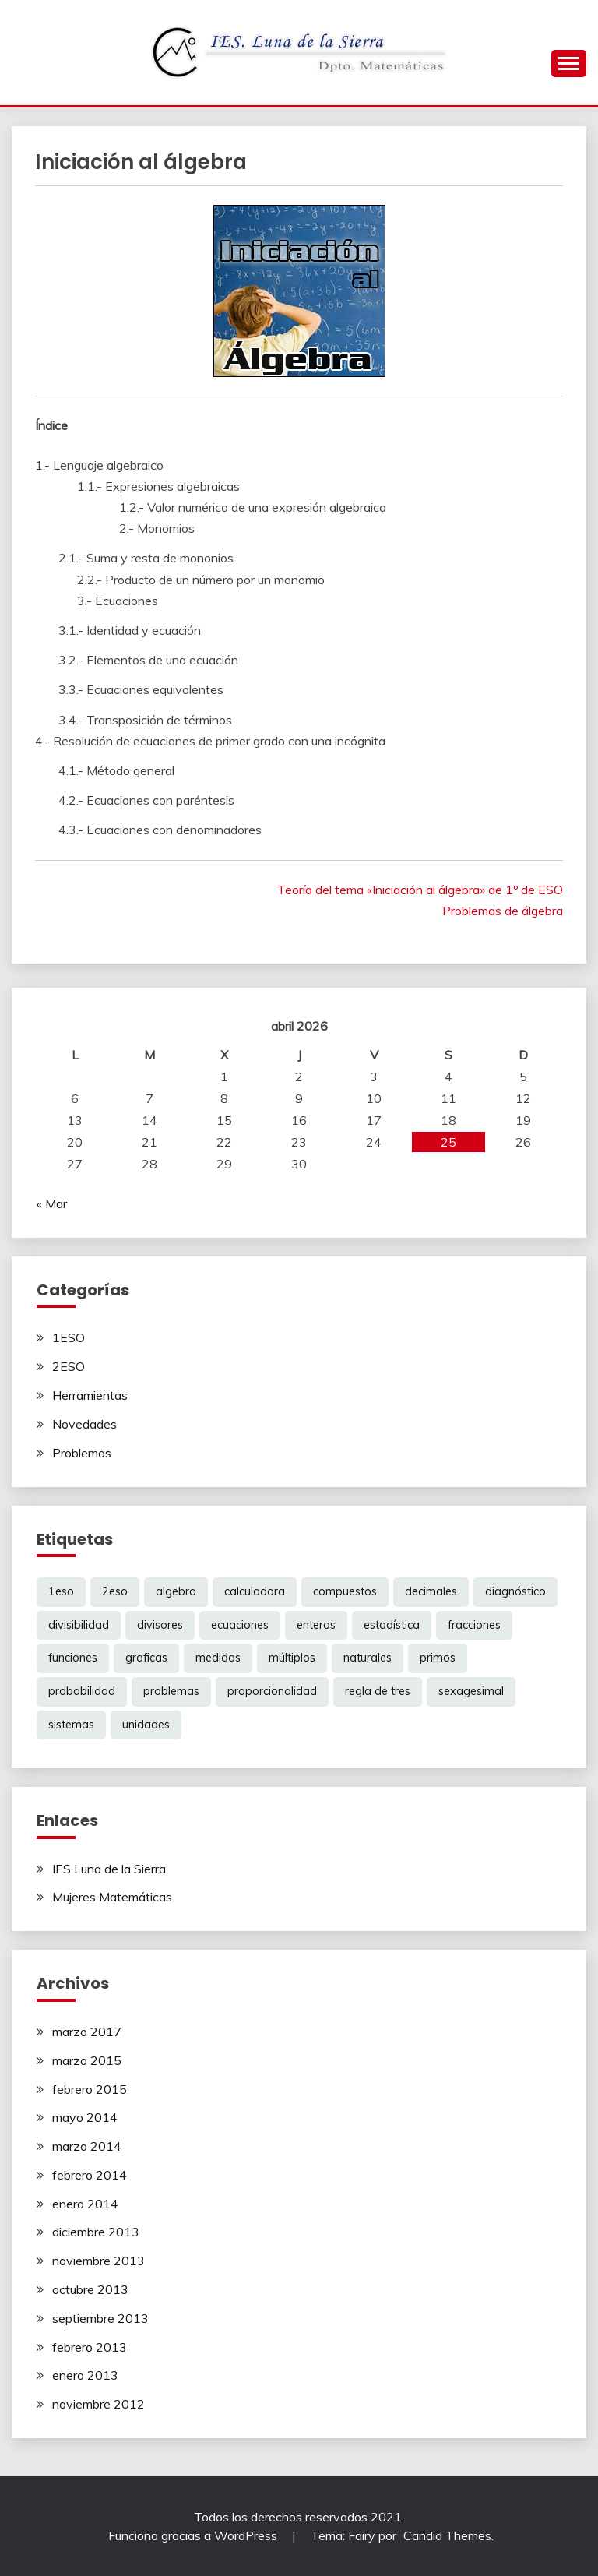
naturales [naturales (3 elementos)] (367, 1658)
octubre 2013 (90, 2289)
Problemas (81, 1453)
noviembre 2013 (98, 2260)
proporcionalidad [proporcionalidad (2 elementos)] (272, 1691)
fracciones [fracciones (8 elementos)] (474, 1625)
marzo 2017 (86, 2031)
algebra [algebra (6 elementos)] (176, 1591)
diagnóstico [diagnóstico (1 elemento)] (515, 1591)
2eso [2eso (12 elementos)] (115, 1591)
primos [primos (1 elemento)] (438, 1658)
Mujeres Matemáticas (112, 1897)
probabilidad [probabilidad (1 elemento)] (81, 1691)
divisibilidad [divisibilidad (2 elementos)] (78, 1625)
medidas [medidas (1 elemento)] (218, 1658)
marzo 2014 (86, 2146)
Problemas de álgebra (502, 910)
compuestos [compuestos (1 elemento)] (345, 1591)
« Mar (52, 1203)
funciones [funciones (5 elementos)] (72, 1658)
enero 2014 (85, 2203)
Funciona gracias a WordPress (194, 2535)
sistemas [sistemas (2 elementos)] (71, 1725)
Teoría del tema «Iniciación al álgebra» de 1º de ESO (420, 889)
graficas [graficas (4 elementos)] (146, 1658)
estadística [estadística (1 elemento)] (392, 1625)
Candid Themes (447, 2535)
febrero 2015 (89, 2089)
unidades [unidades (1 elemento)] (146, 1725)
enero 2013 (85, 2375)
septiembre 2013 (100, 2318)
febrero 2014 (89, 2175)
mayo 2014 (85, 2117)
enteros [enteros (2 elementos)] (316, 1625)
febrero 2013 (89, 2347)
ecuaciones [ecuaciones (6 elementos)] (240, 1625)
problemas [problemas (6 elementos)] (171, 1691)
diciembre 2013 (95, 2231)
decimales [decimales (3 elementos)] (431, 1591)
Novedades (84, 1424)
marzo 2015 (86, 2060)
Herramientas (90, 1395)
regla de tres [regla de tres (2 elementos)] (377, 1691)
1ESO (68, 1337)
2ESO (68, 1366)
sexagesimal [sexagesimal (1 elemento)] (471, 1691)
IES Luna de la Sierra (109, 1868)
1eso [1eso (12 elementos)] (61, 1591)
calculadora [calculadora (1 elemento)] (254, 1591)
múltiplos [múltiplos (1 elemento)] (292, 1658)
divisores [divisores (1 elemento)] (160, 1625)
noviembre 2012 (98, 2404)
